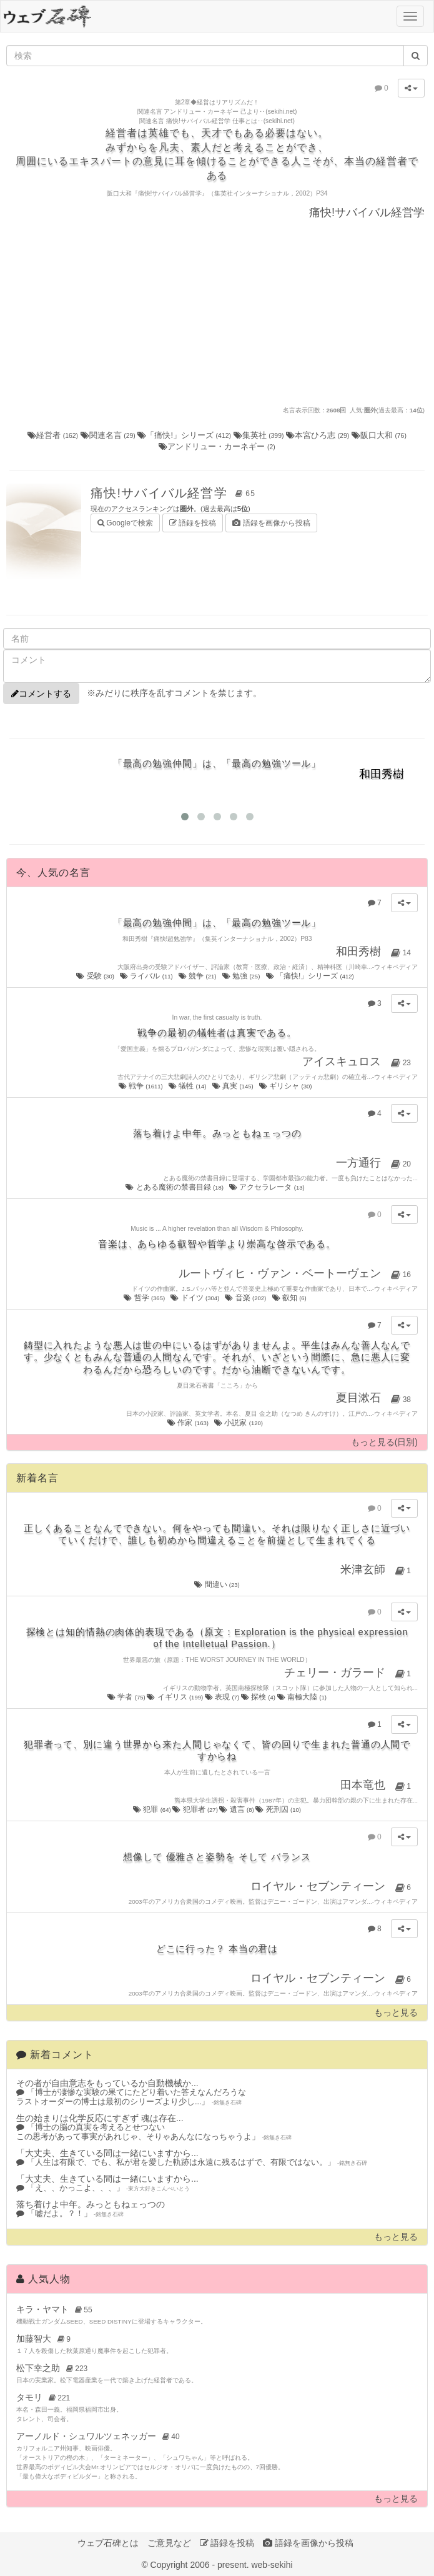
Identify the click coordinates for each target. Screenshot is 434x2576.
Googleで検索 (125, 522)
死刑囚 (278, 1809)
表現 (223, 1697)
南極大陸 (302, 1697)
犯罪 (152, 1809)
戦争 (142, 1086)
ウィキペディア (396, 966)
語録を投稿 (192, 523)
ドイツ (195, 1297)
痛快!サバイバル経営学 (175, 493)
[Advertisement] (217, 311)
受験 (96, 976)
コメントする (41, 694)
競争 (198, 976)
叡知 (290, 1297)
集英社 (260, 435)
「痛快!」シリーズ (185, 435)
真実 (233, 1086)
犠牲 (188, 1086)
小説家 (239, 1422)
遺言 (237, 1809)
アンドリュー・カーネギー (217, 446)
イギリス (175, 1697)
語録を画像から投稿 (271, 523)
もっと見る (396, 2012)
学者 (127, 1697)
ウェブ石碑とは (108, 2543)
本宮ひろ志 (319, 435)
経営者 (54, 435)
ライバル (147, 976)
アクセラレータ (267, 1187)
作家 (188, 1422)
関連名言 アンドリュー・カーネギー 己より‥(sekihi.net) (217, 111)
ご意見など (169, 2543)
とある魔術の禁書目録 (175, 1187)
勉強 (242, 976)
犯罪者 (195, 1809)
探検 (259, 1697)
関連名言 (109, 435)
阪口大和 (379, 435)
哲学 (145, 1297)
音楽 (246, 1297)
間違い (217, 1584)
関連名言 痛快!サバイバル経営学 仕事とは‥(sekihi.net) (217, 120)
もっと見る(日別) (384, 1442)
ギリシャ (286, 1086)
